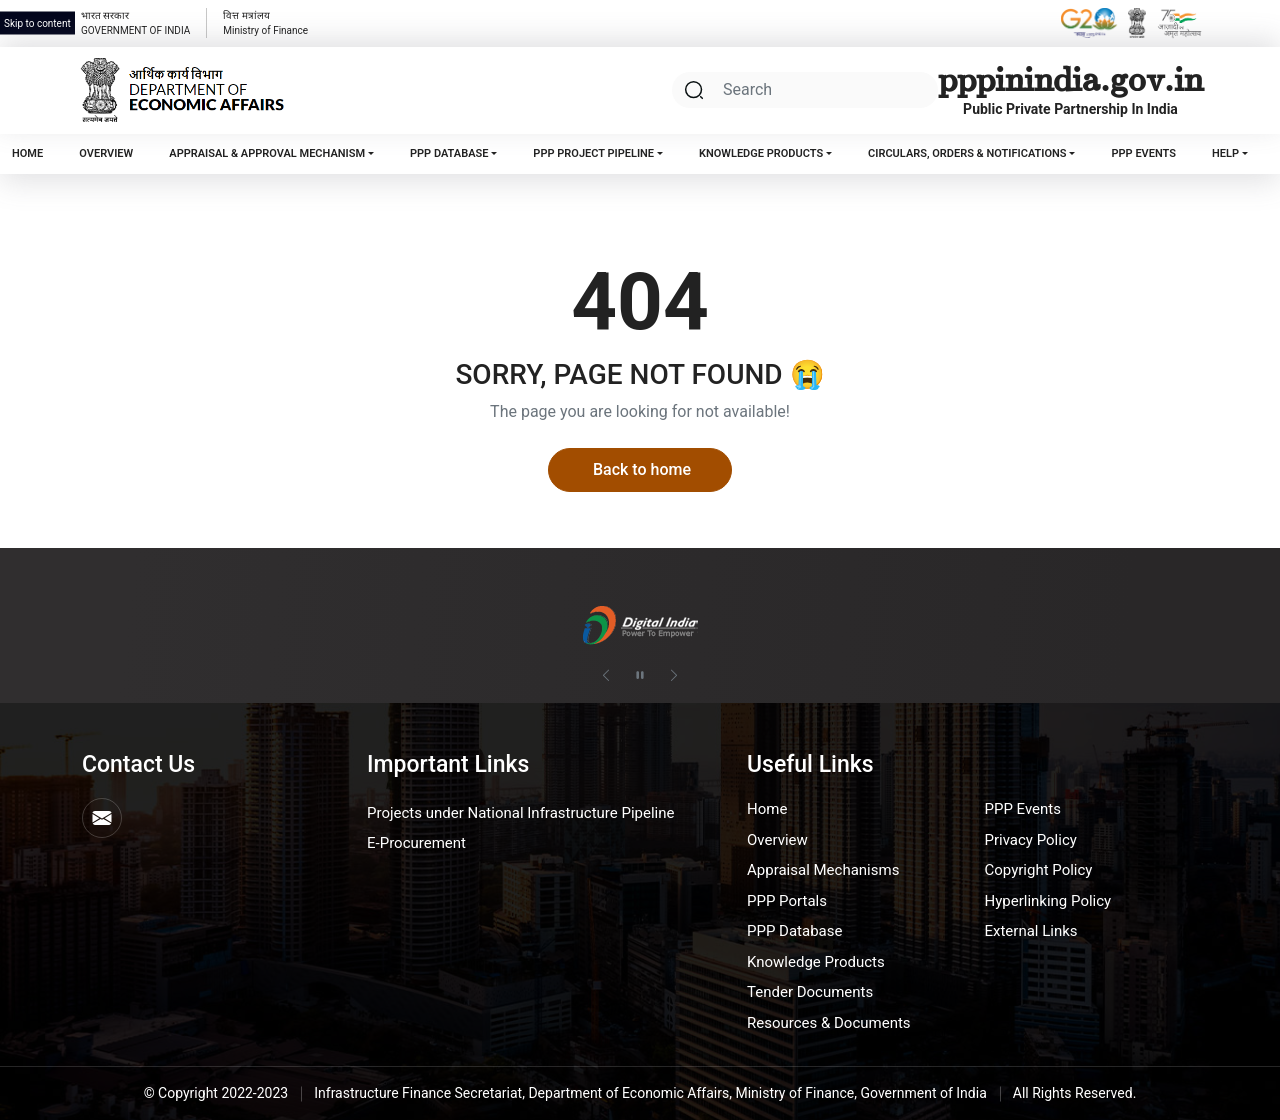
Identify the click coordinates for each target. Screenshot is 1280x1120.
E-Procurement (416, 843)
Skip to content (37, 23)
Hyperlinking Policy (1048, 901)
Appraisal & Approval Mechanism (267, 153)
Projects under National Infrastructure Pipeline (520, 813)
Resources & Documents (829, 1023)
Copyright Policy (1039, 870)
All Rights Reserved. (1075, 1093)
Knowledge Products (761, 153)
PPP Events (1143, 153)
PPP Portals (787, 901)
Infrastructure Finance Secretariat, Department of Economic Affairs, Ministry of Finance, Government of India (650, 1093)
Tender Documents (810, 992)
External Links (1031, 931)
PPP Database (449, 153)
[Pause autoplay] (640, 676)
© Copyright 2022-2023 (216, 1093)
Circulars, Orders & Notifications (967, 153)
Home (27, 153)
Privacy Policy (1031, 840)
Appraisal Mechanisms (823, 870)
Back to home (642, 469)
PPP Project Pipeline (593, 153)
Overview (106, 153)
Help (1225, 153)
